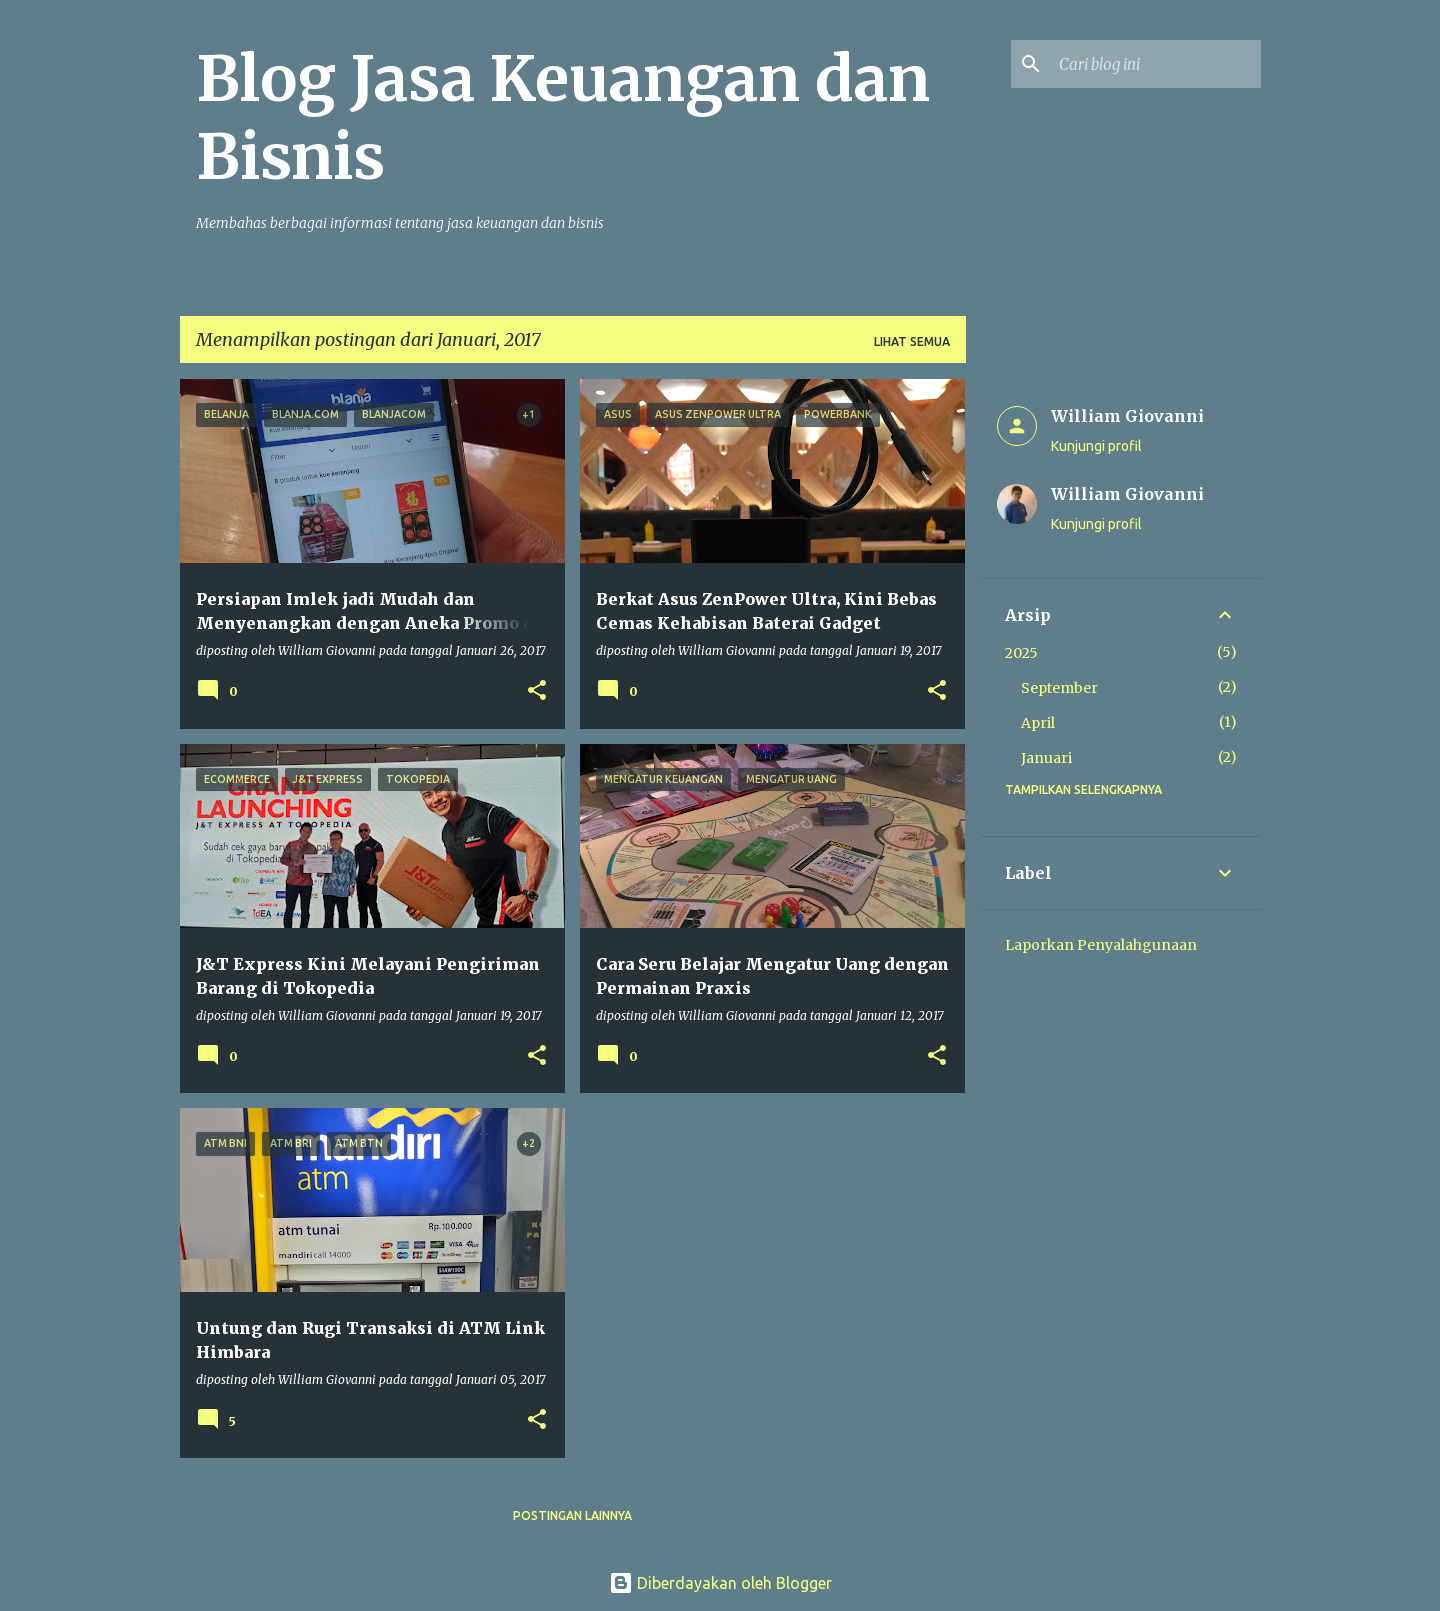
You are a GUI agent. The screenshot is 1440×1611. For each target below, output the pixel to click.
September (1059, 688)
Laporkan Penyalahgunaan (1101, 945)
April (1038, 723)
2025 (1021, 653)
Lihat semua (912, 341)
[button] (537, 691)
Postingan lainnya (572, 1515)
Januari (1046, 758)
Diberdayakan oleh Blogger (720, 1583)
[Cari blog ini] (1156, 64)
